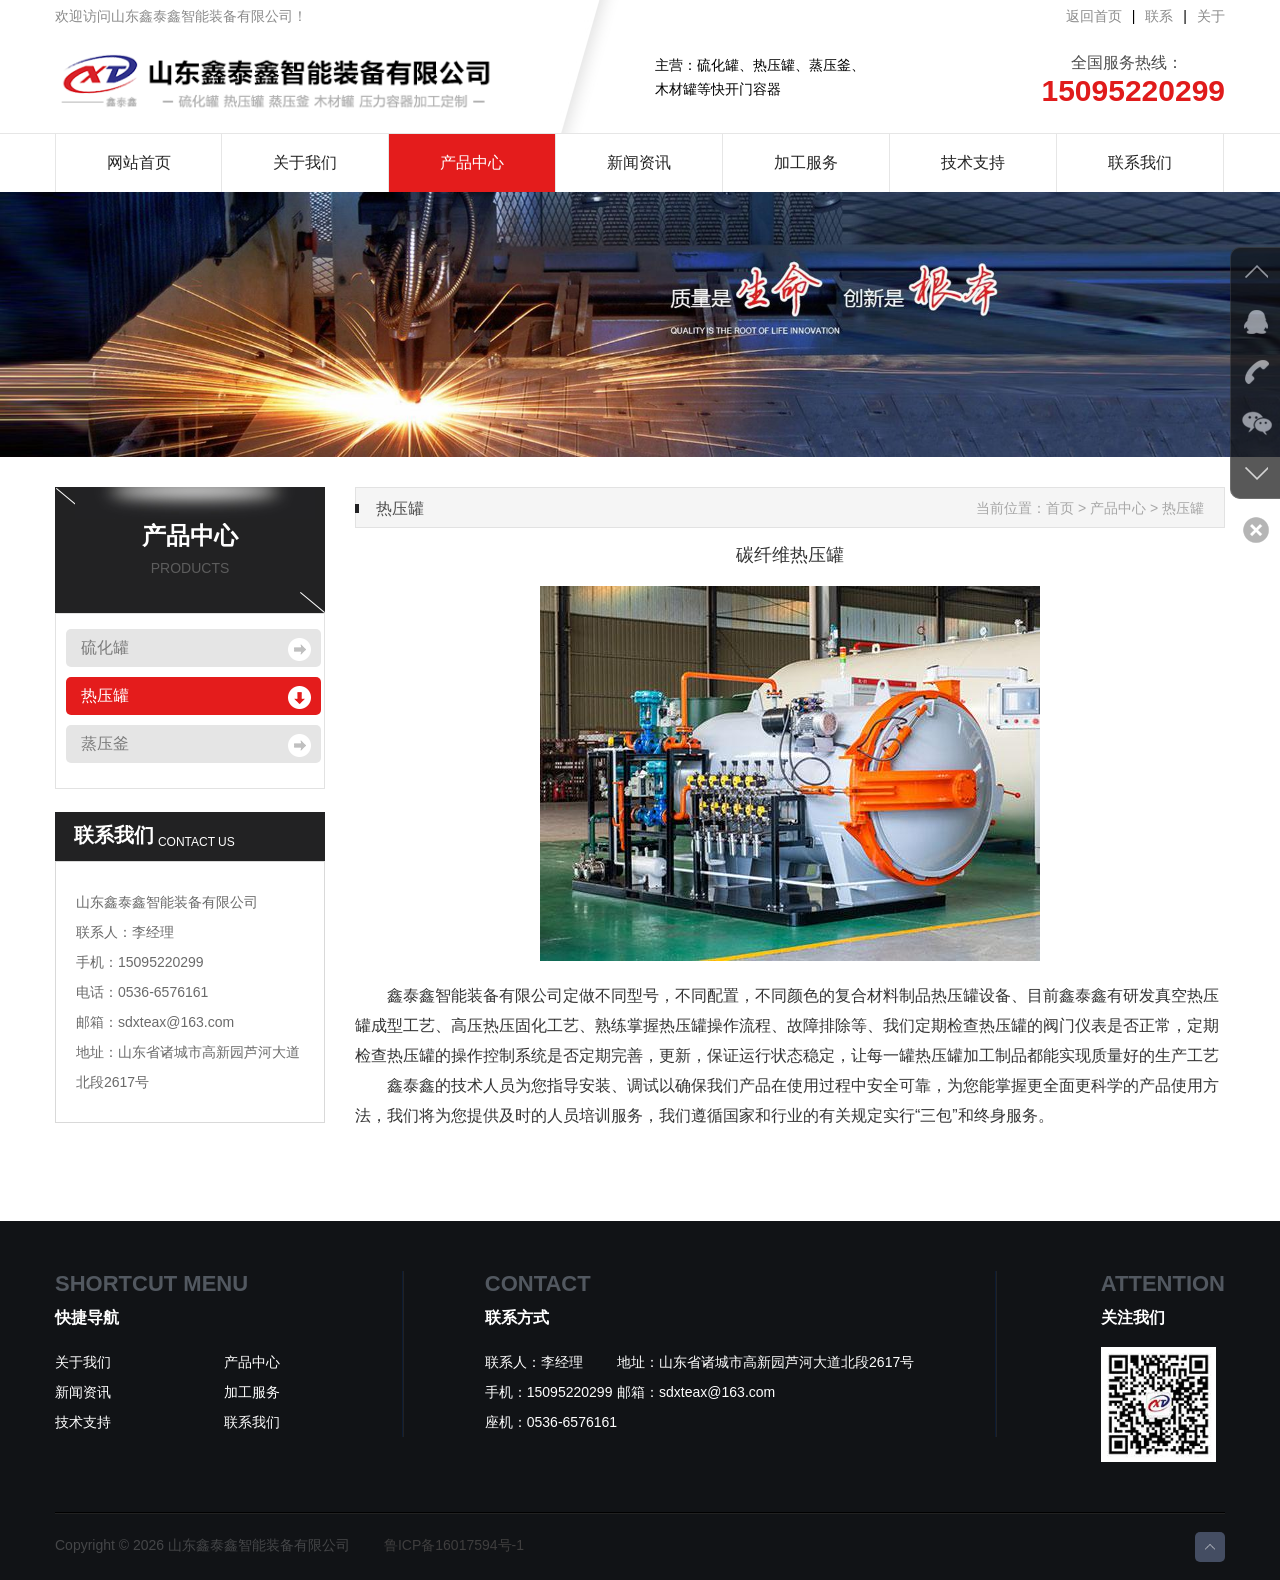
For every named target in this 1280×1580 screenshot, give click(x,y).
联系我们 (1140, 162)
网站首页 (139, 162)
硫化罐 (105, 647)
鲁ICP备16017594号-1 (454, 1545)
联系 (1159, 16)
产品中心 (472, 162)
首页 (1060, 508)
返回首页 (1094, 16)
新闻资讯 (639, 162)
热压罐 (105, 695)
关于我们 (305, 162)
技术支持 (973, 162)
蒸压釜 (105, 743)
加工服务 (806, 162)
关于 (1211, 16)
